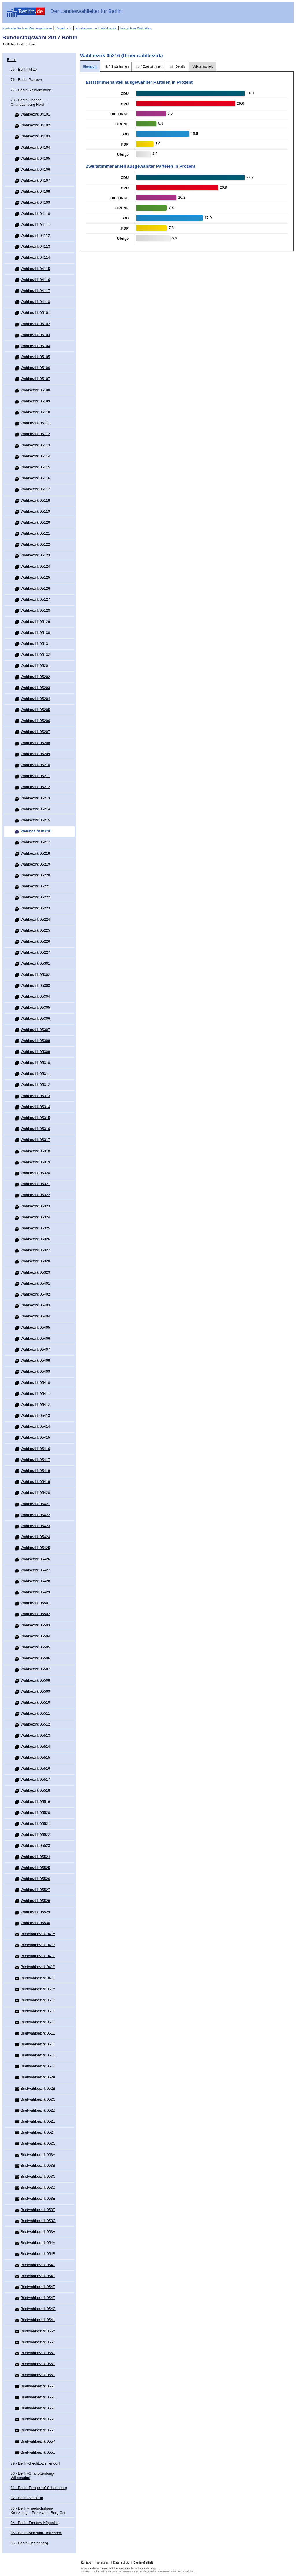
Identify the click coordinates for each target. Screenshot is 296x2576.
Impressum (102, 2562)
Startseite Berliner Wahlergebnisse (27, 28)
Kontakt (86, 2562)
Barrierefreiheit (143, 2562)
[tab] (90, 66)
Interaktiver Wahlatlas (135, 28)
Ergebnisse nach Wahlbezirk (95, 28)
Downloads (64, 28)
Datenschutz (121, 2562)
